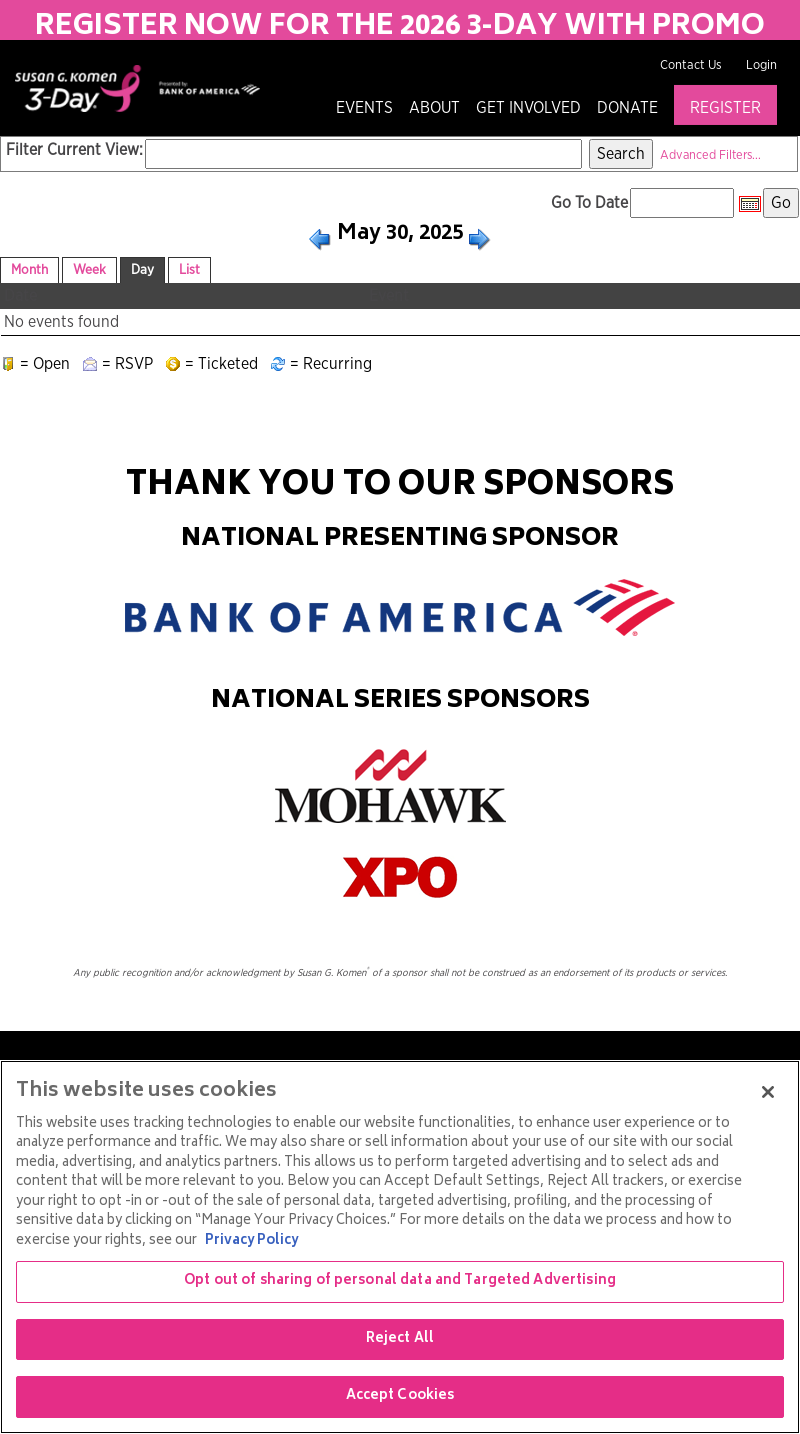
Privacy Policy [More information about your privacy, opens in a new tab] (251, 1241)
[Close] (768, 1092)
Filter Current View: (74, 150)
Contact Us (691, 65)
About (434, 108)
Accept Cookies (400, 1396)
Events (364, 108)
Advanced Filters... (710, 155)
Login (761, 65)
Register (725, 108)
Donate (627, 108)
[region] (400, 1247)
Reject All (400, 1339)
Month (29, 270)
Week (89, 270)
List (189, 270)
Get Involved (528, 108)
